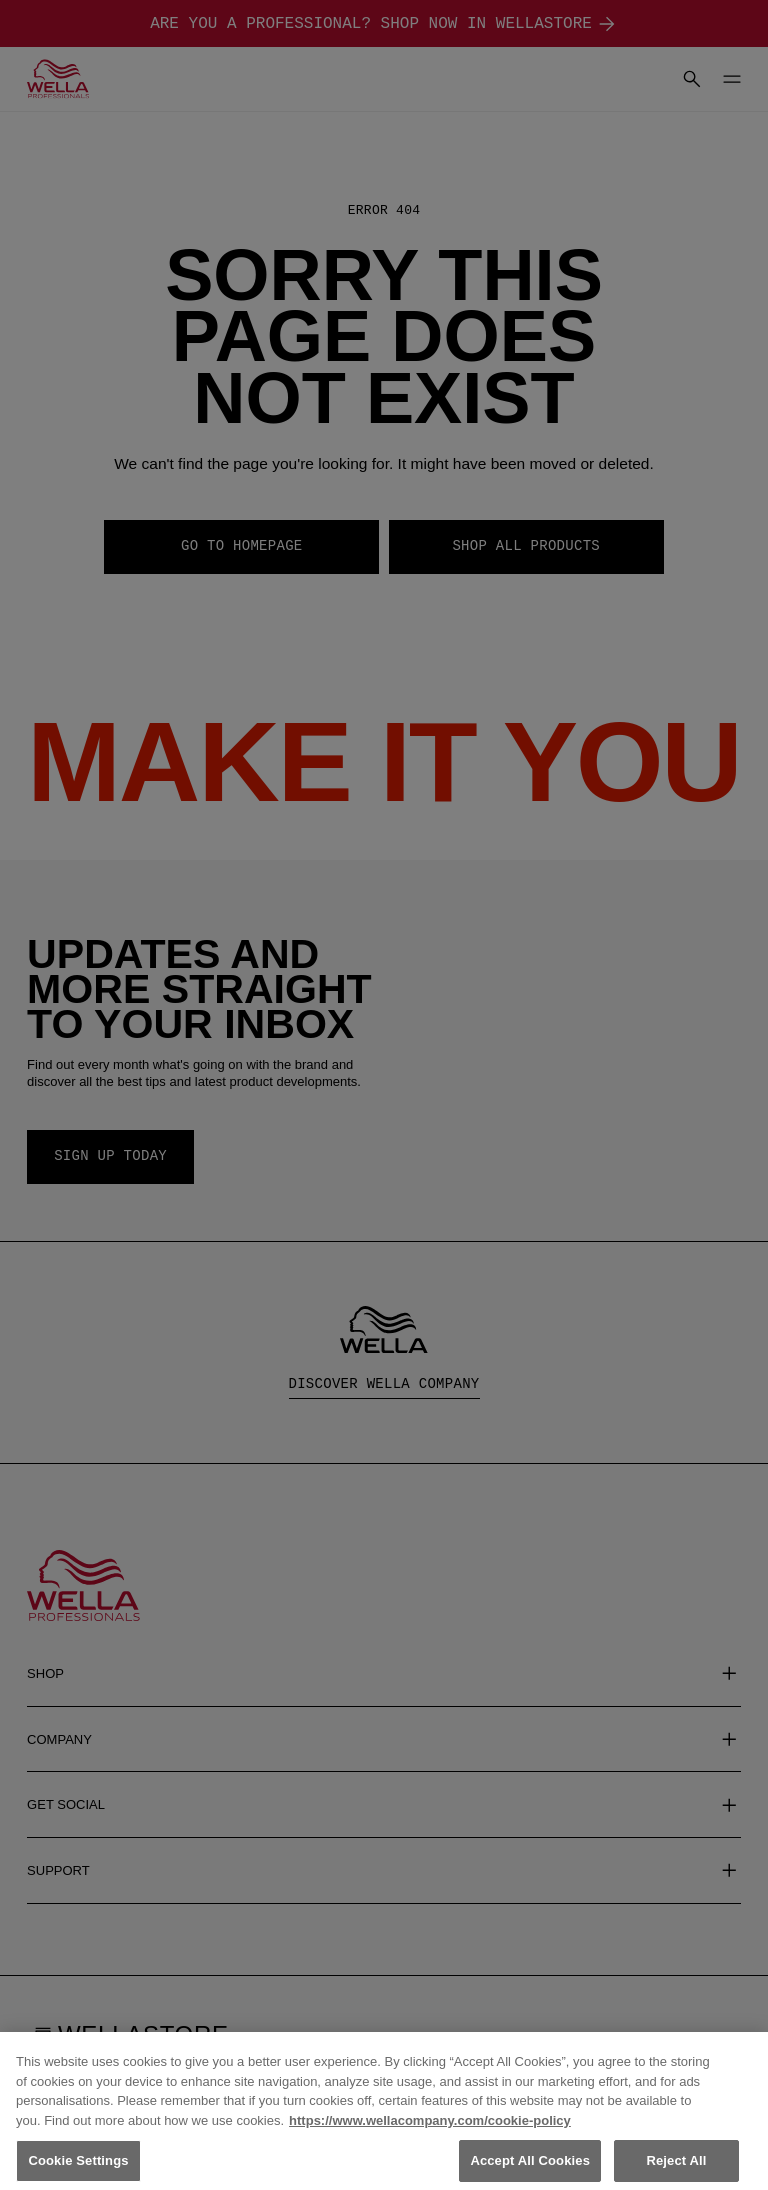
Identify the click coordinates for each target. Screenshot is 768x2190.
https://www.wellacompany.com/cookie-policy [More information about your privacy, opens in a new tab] (430, 2137)
